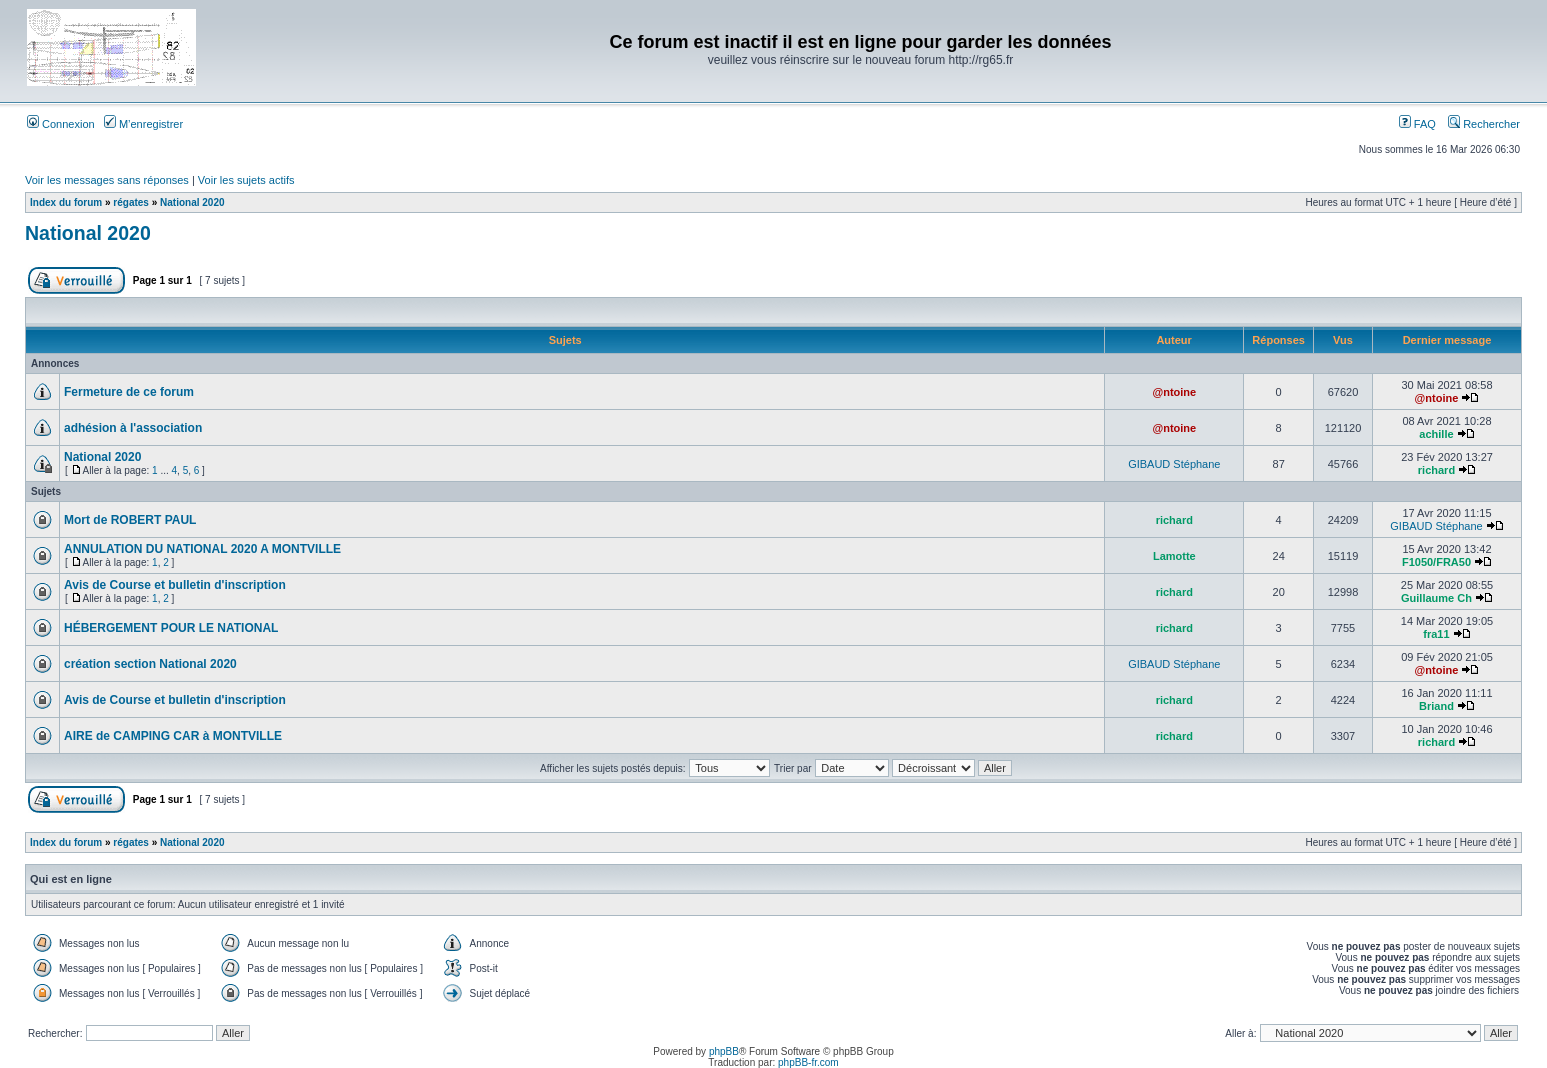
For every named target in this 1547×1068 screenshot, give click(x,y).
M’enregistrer (143, 124)
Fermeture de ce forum (129, 392)
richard (1436, 470)
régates (131, 202)
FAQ (1417, 124)
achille (1436, 434)
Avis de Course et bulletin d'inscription (175, 585)
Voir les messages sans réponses (107, 180)
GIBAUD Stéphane (1174, 464)
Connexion (61, 124)
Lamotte (1174, 556)
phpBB (724, 1051)
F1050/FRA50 (1436, 562)
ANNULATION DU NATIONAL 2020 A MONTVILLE (202, 549)
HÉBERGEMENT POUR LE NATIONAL (171, 628)
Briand (1436, 706)
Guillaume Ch (1436, 598)
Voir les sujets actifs (246, 180)
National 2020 (192, 202)
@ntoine (1174, 392)
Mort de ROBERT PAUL (130, 520)
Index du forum (66, 202)
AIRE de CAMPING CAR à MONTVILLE (173, 736)
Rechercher (1484, 124)
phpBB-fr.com (808, 1062)
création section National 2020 (150, 664)
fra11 (1436, 634)
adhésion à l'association (133, 428)
